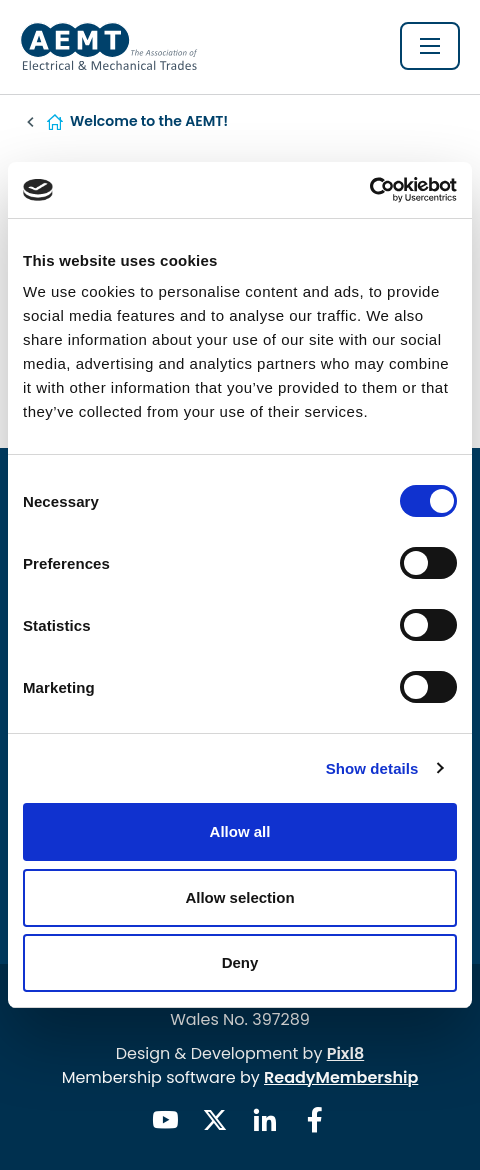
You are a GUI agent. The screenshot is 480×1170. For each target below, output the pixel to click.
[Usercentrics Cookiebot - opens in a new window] (369, 190)
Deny (240, 962)
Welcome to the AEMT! (149, 121)
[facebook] (315, 1120)
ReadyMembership (341, 1077)
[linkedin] (265, 1120)
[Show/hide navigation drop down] (430, 46)
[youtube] (165, 1120)
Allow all (240, 831)
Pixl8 (346, 1053)
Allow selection (239, 897)
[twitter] (215, 1120)
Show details (372, 768)
